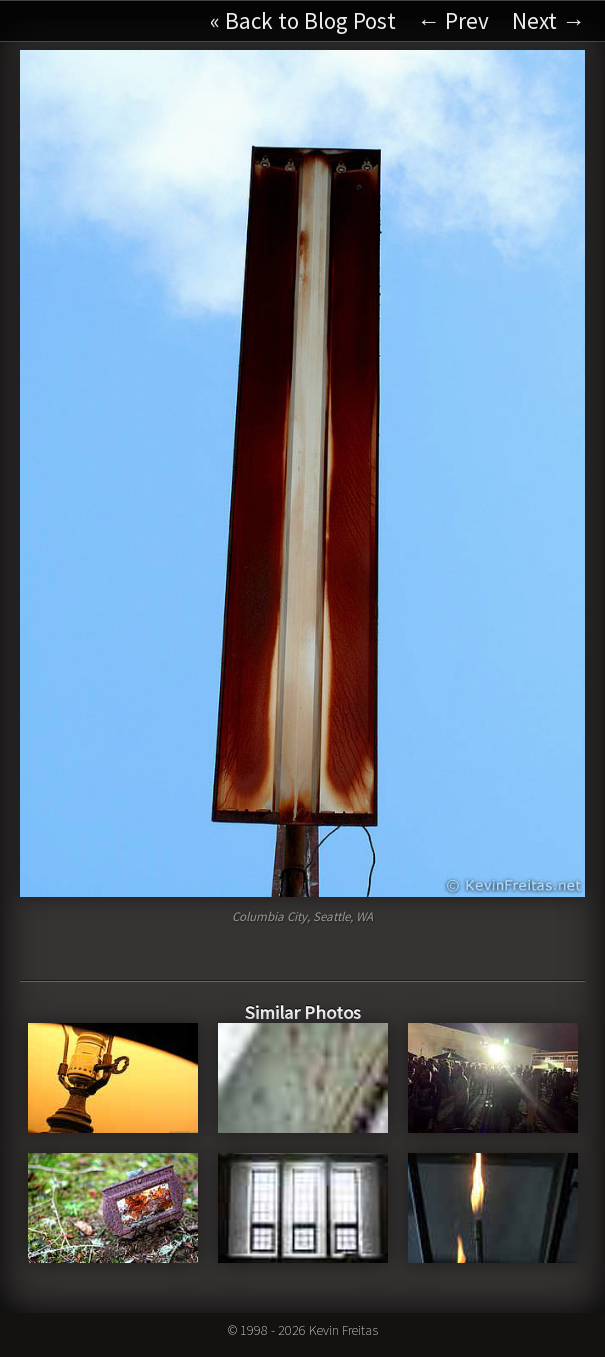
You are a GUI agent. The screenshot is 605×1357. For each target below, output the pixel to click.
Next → (548, 20)
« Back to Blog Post (303, 20)
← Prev (453, 20)
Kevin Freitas (343, 1330)
